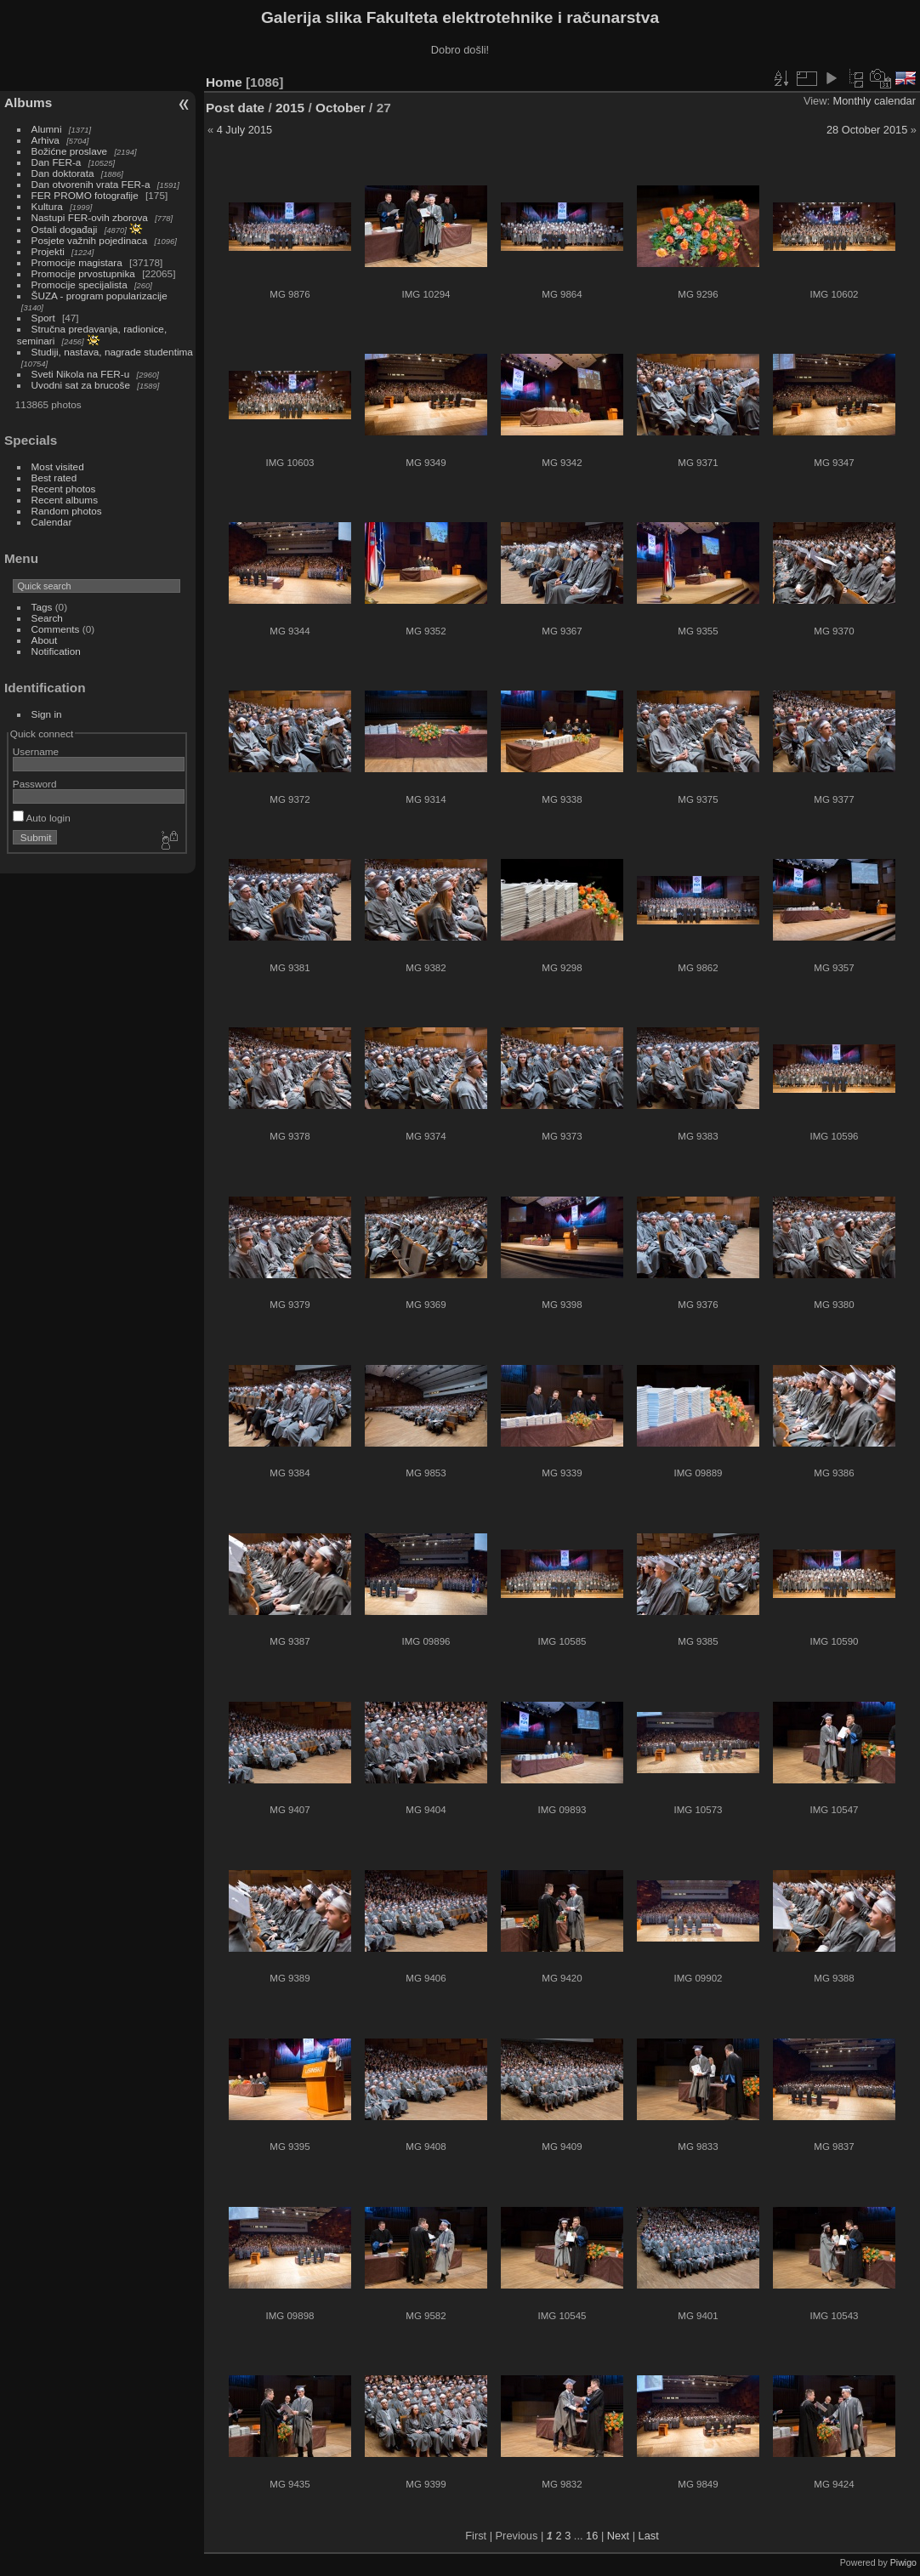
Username (36, 751)
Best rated (54, 477)
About (44, 639)
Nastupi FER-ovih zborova (89, 217)
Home (224, 82)
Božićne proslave (69, 150)
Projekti (48, 251)
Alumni (46, 128)
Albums (28, 102)
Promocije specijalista (79, 284)
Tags (42, 606)
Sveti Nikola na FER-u (80, 373)
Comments (55, 628)
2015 (289, 107)
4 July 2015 (244, 129)
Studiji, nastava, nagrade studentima (112, 351)
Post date (235, 107)
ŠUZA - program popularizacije (99, 295)
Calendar (51, 521)
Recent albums (64, 499)
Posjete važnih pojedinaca (89, 240)
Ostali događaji (64, 229)
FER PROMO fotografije (85, 195)
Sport (43, 317)
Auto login (42, 817)
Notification (56, 651)
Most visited (57, 466)
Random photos (66, 510)
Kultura (47, 206)
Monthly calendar (874, 100)
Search (47, 617)
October (340, 107)
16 (592, 2535)
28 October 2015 (866, 129)
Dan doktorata (62, 173)
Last (649, 2535)
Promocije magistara (76, 262)
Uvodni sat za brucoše (80, 384)
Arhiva (45, 139)
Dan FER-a (56, 162)
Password (35, 783)
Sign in (46, 713)
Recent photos (63, 488)
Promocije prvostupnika (83, 273)
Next (618, 2535)
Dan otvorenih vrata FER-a (90, 184)
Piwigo (903, 2562)
